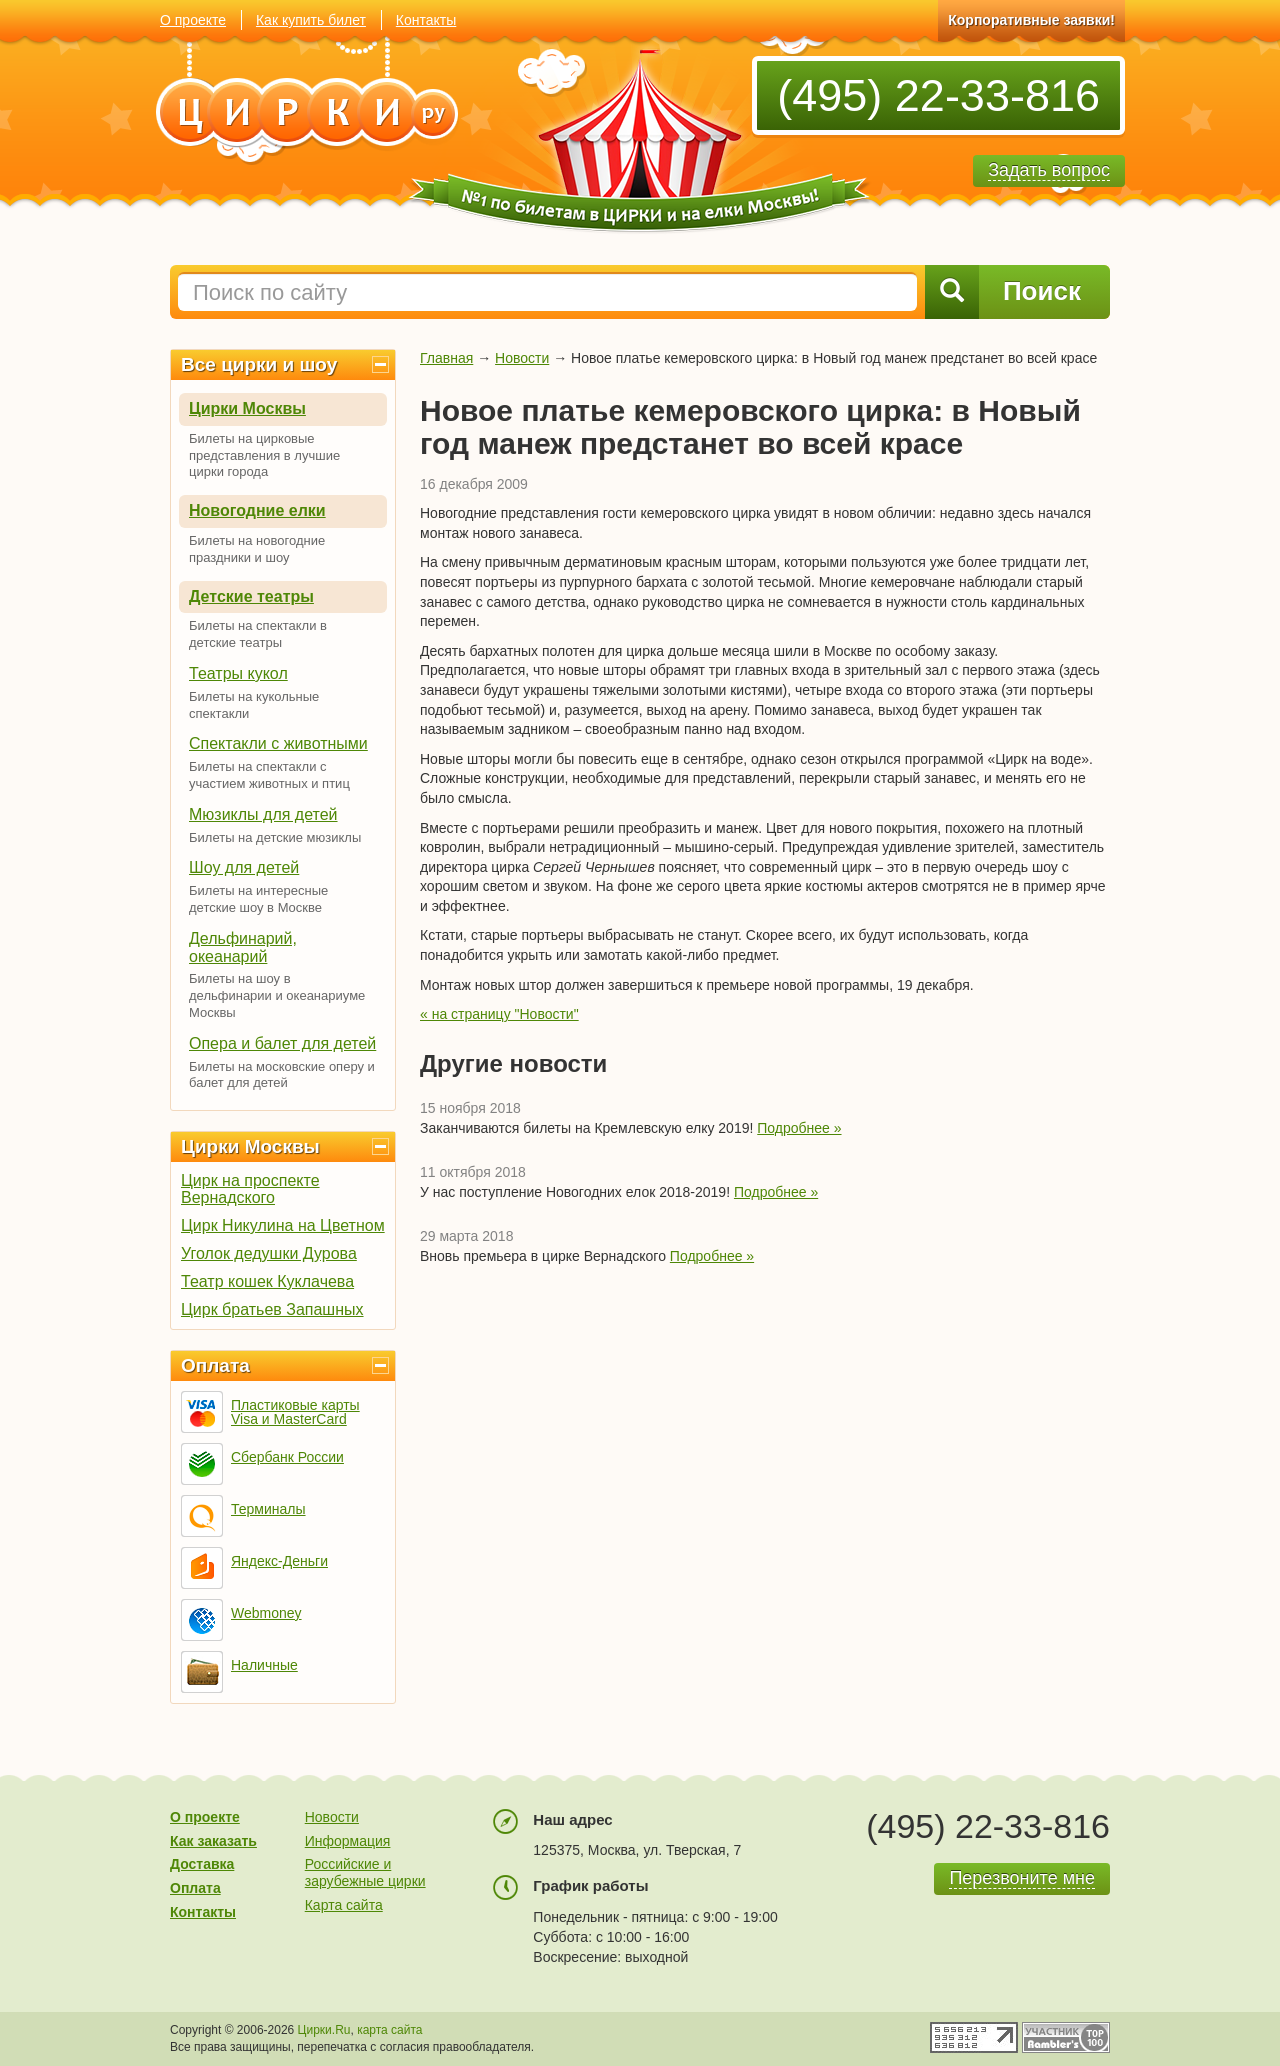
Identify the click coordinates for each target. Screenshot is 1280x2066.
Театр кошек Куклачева (267, 1281)
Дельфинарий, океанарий (243, 947)
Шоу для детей (244, 867)
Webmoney (266, 1613)
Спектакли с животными (278, 743)
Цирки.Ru (324, 2030)
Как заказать (213, 1841)
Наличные (264, 1665)
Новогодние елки (257, 510)
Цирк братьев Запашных (272, 1309)
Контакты (426, 20)
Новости (522, 358)
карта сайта (389, 2030)
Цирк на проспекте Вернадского (250, 1189)
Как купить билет (311, 20)
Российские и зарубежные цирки (365, 1872)
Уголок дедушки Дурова (269, 1253)
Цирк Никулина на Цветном (283, 1225)
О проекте (193, 20)
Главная (446, 358)
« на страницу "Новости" (499, 1014)
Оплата (215, 1365)
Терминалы (268, 1509)
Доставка (202, 1864)
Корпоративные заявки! (1031, 20)
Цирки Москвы (247, 408)
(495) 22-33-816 (938, 95)
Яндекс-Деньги (279, 1561)
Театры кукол (238, 673)
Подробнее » (799, 1128)
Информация (348, 1841)
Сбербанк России (287, 1457)
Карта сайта (344, 1905)
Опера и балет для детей (282, 1043)
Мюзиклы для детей (263, 814)
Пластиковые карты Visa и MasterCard (295, 1412)
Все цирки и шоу (259, 364)
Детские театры (251, 596)
